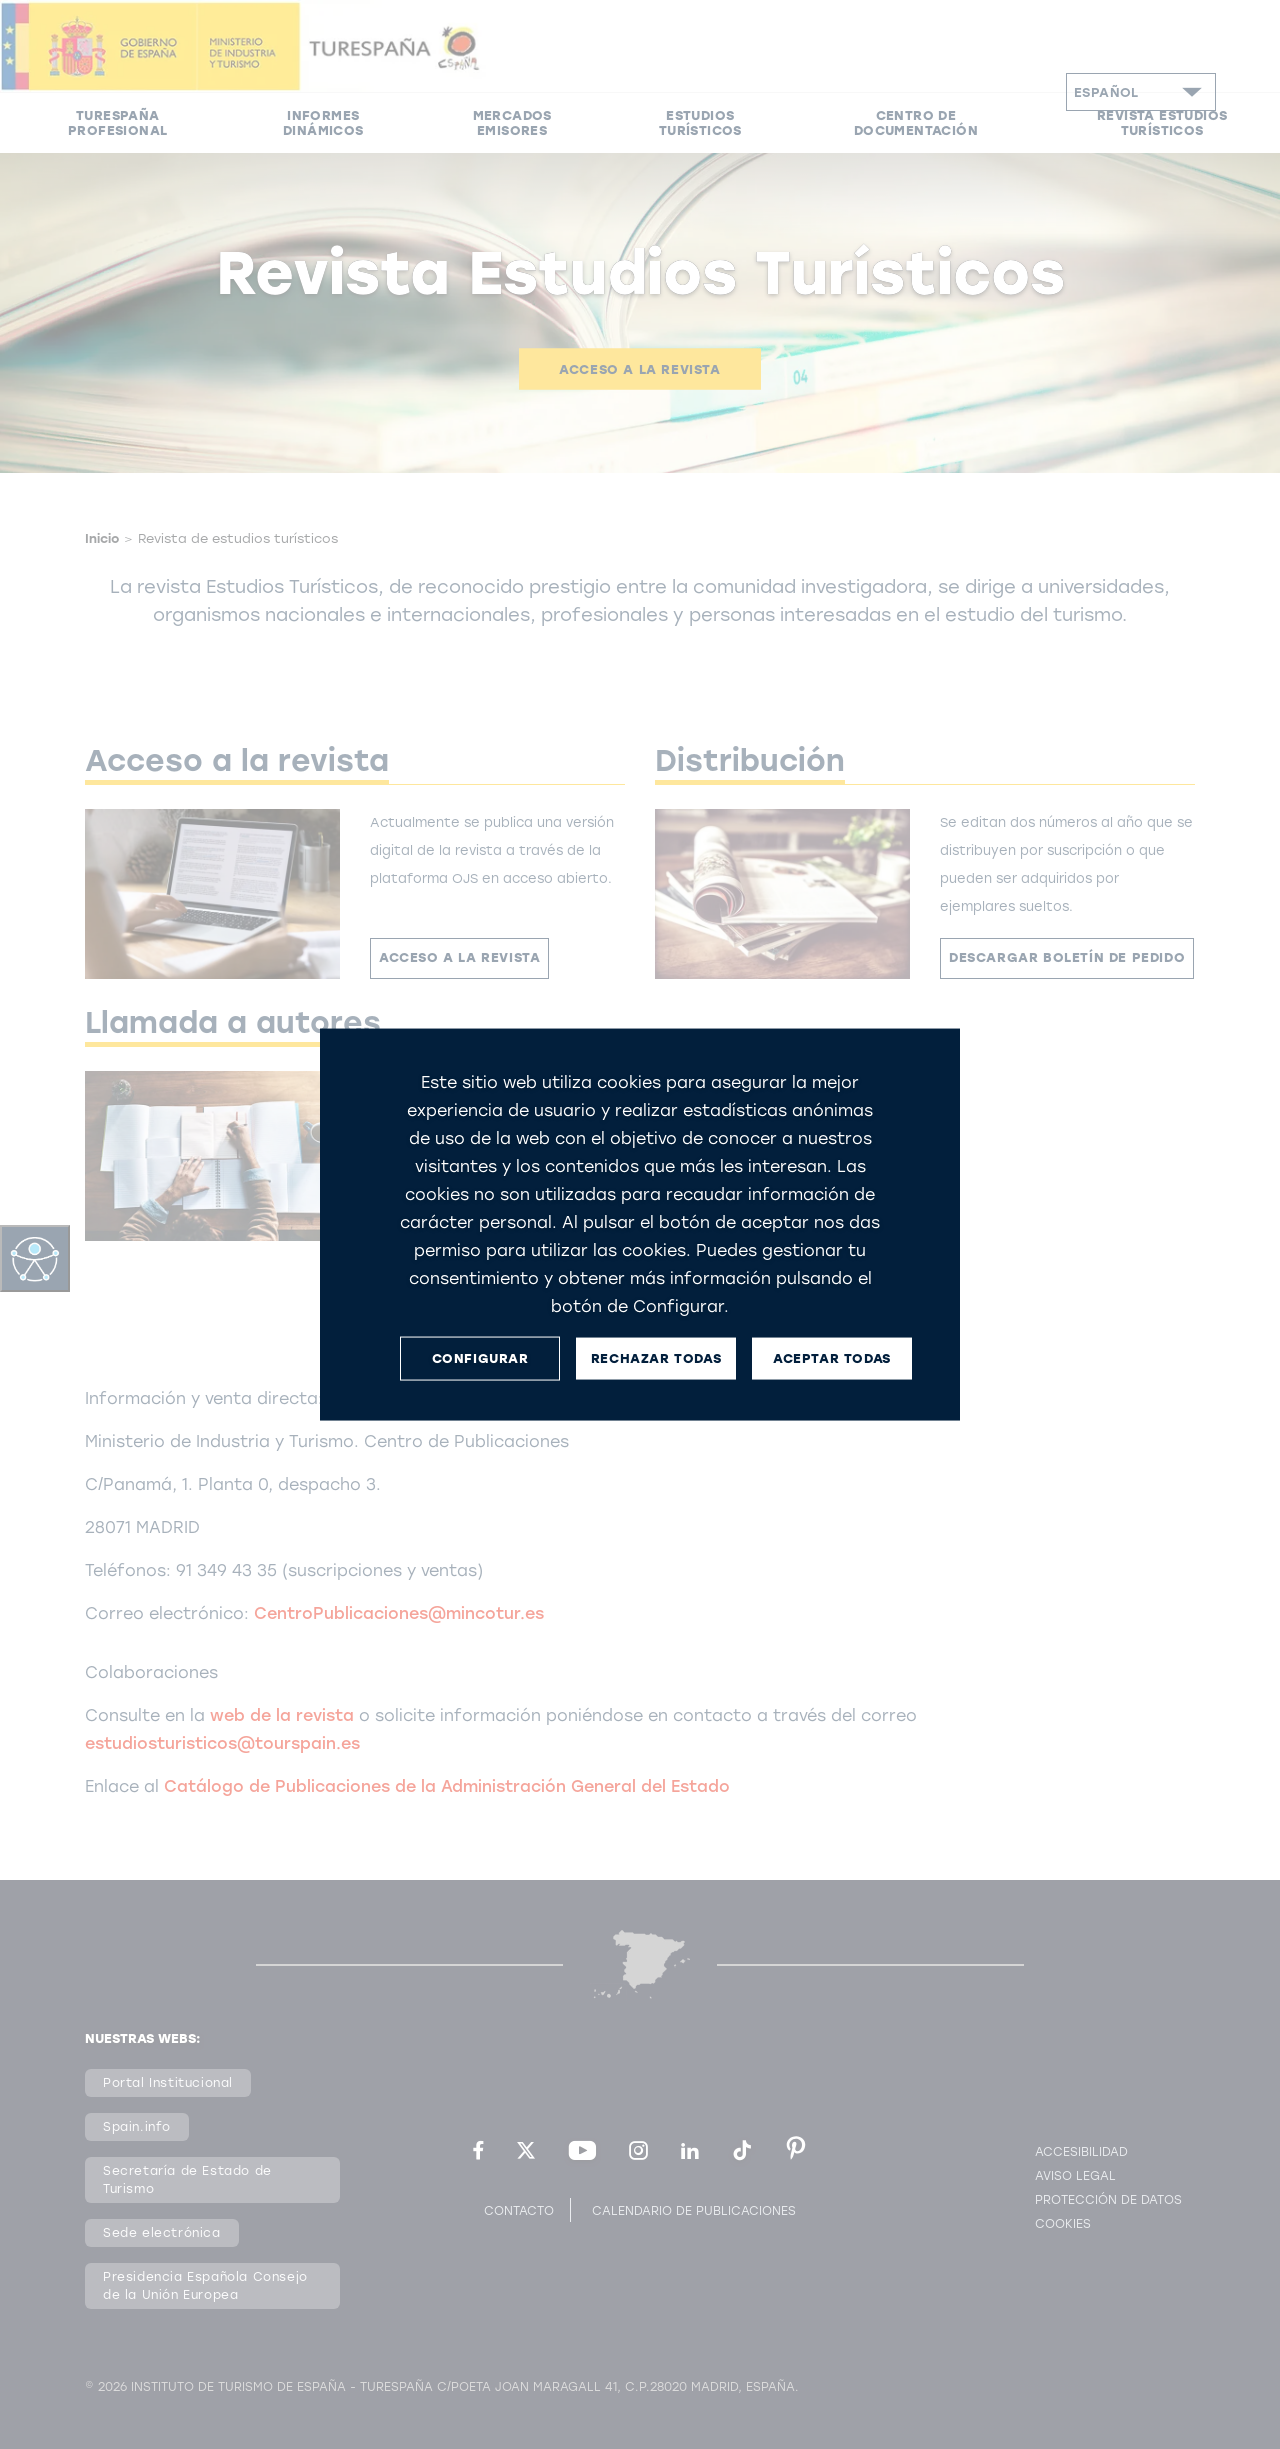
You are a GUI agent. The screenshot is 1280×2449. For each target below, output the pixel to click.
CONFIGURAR (480, 1358)
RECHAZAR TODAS (656, 1358)
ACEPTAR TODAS (832, 1358)
